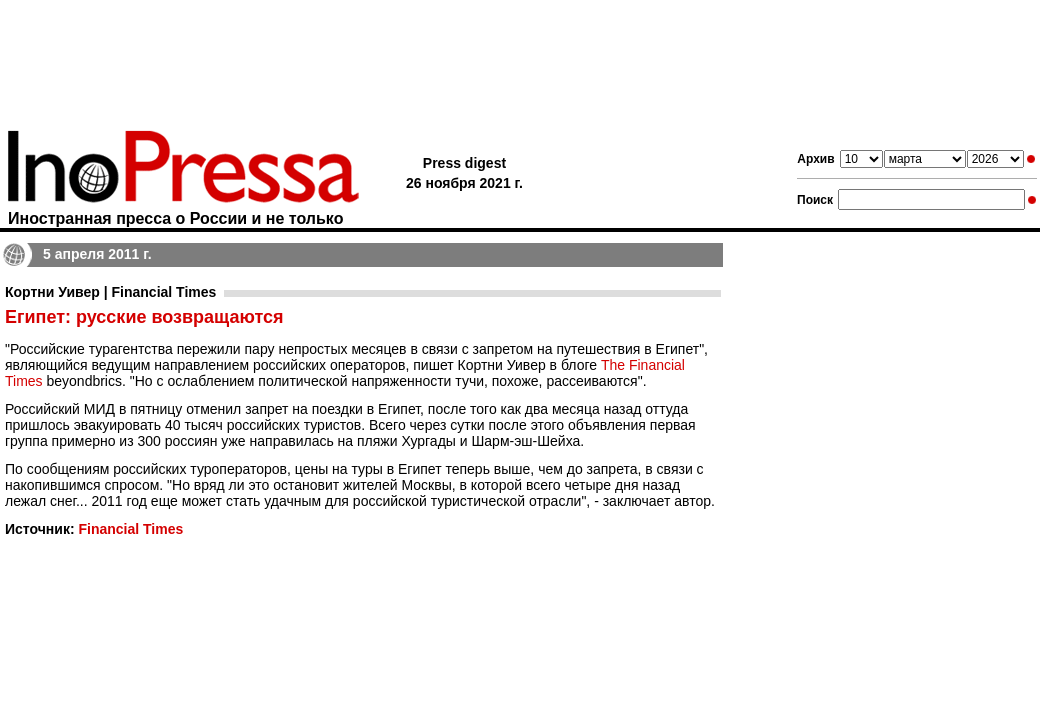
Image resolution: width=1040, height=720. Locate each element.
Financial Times (130, 529)
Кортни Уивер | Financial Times (110, 292)
